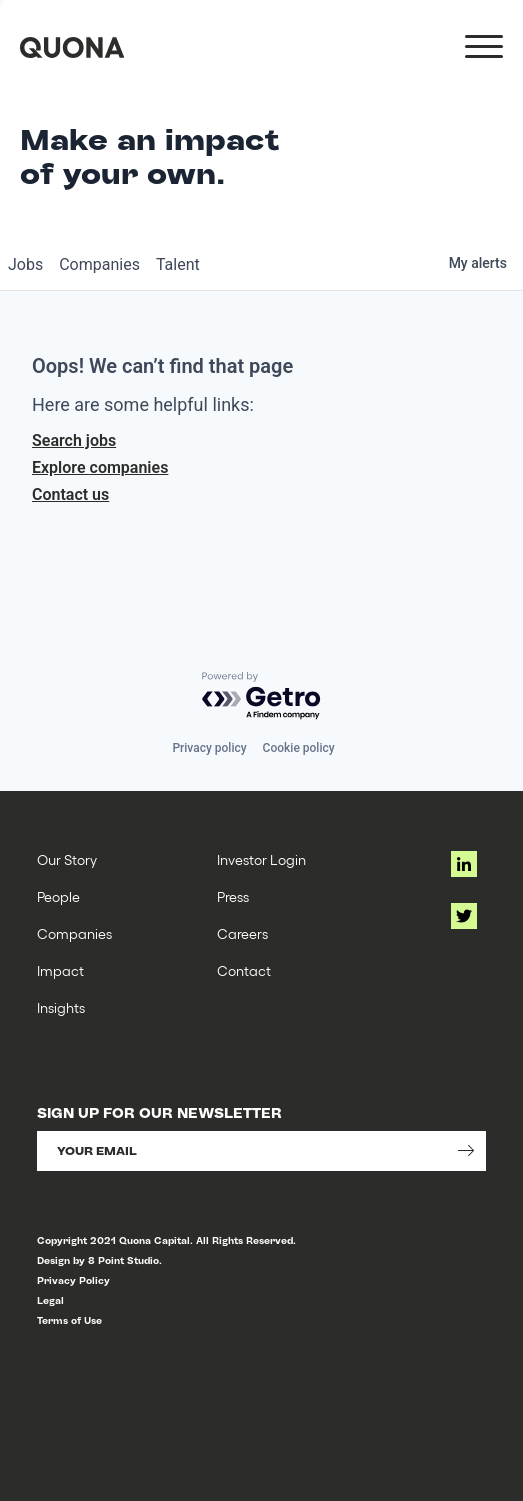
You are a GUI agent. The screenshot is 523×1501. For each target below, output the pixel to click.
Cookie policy (299, 748)
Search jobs (74, 440)
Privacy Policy (73, 1280)
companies (99, 264)
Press (233, 896)
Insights (61, 1007)
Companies (74, 933)
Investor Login (261, 859)
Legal (50, 1300)
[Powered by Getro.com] (262, 696)
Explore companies (100, 467)
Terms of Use (69, 1320)
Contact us (70, 494)
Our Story (67, 859)
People (58, 896)
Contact (244, 970)
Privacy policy (209, 748)
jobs (25, 264)
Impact (60, 970)
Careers (242, 933)
